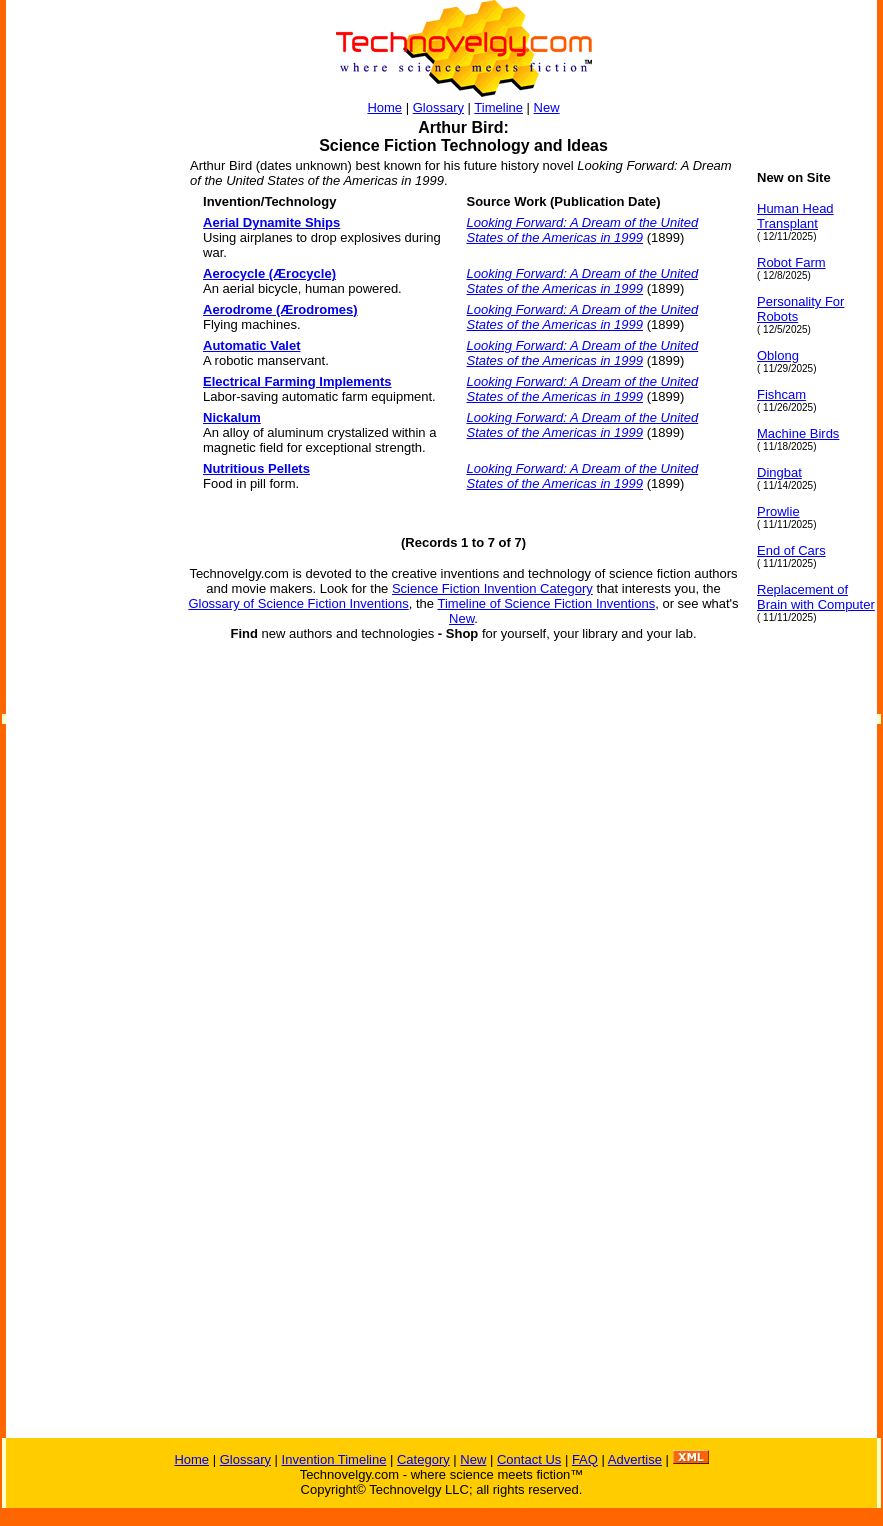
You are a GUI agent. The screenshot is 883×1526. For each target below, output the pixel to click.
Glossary (438, 107)
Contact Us (529, 1459)
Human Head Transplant (795, 216)
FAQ (585, 1459)
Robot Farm (791, 262)
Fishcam (781, 394)
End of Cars (791, 550)
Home (384, 107)
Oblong (778, 355)
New (547, 107)
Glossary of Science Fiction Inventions (298, 603)
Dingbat (779, 472)
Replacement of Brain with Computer (816, 597)
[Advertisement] (86, 470)
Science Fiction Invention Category (492, 588)
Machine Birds (798, 433)
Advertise (635, 1459)
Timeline (498, 107)
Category (423, 1459)
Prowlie (778, 511)
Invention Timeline (334, 1459)
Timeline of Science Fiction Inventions (546, 603)
